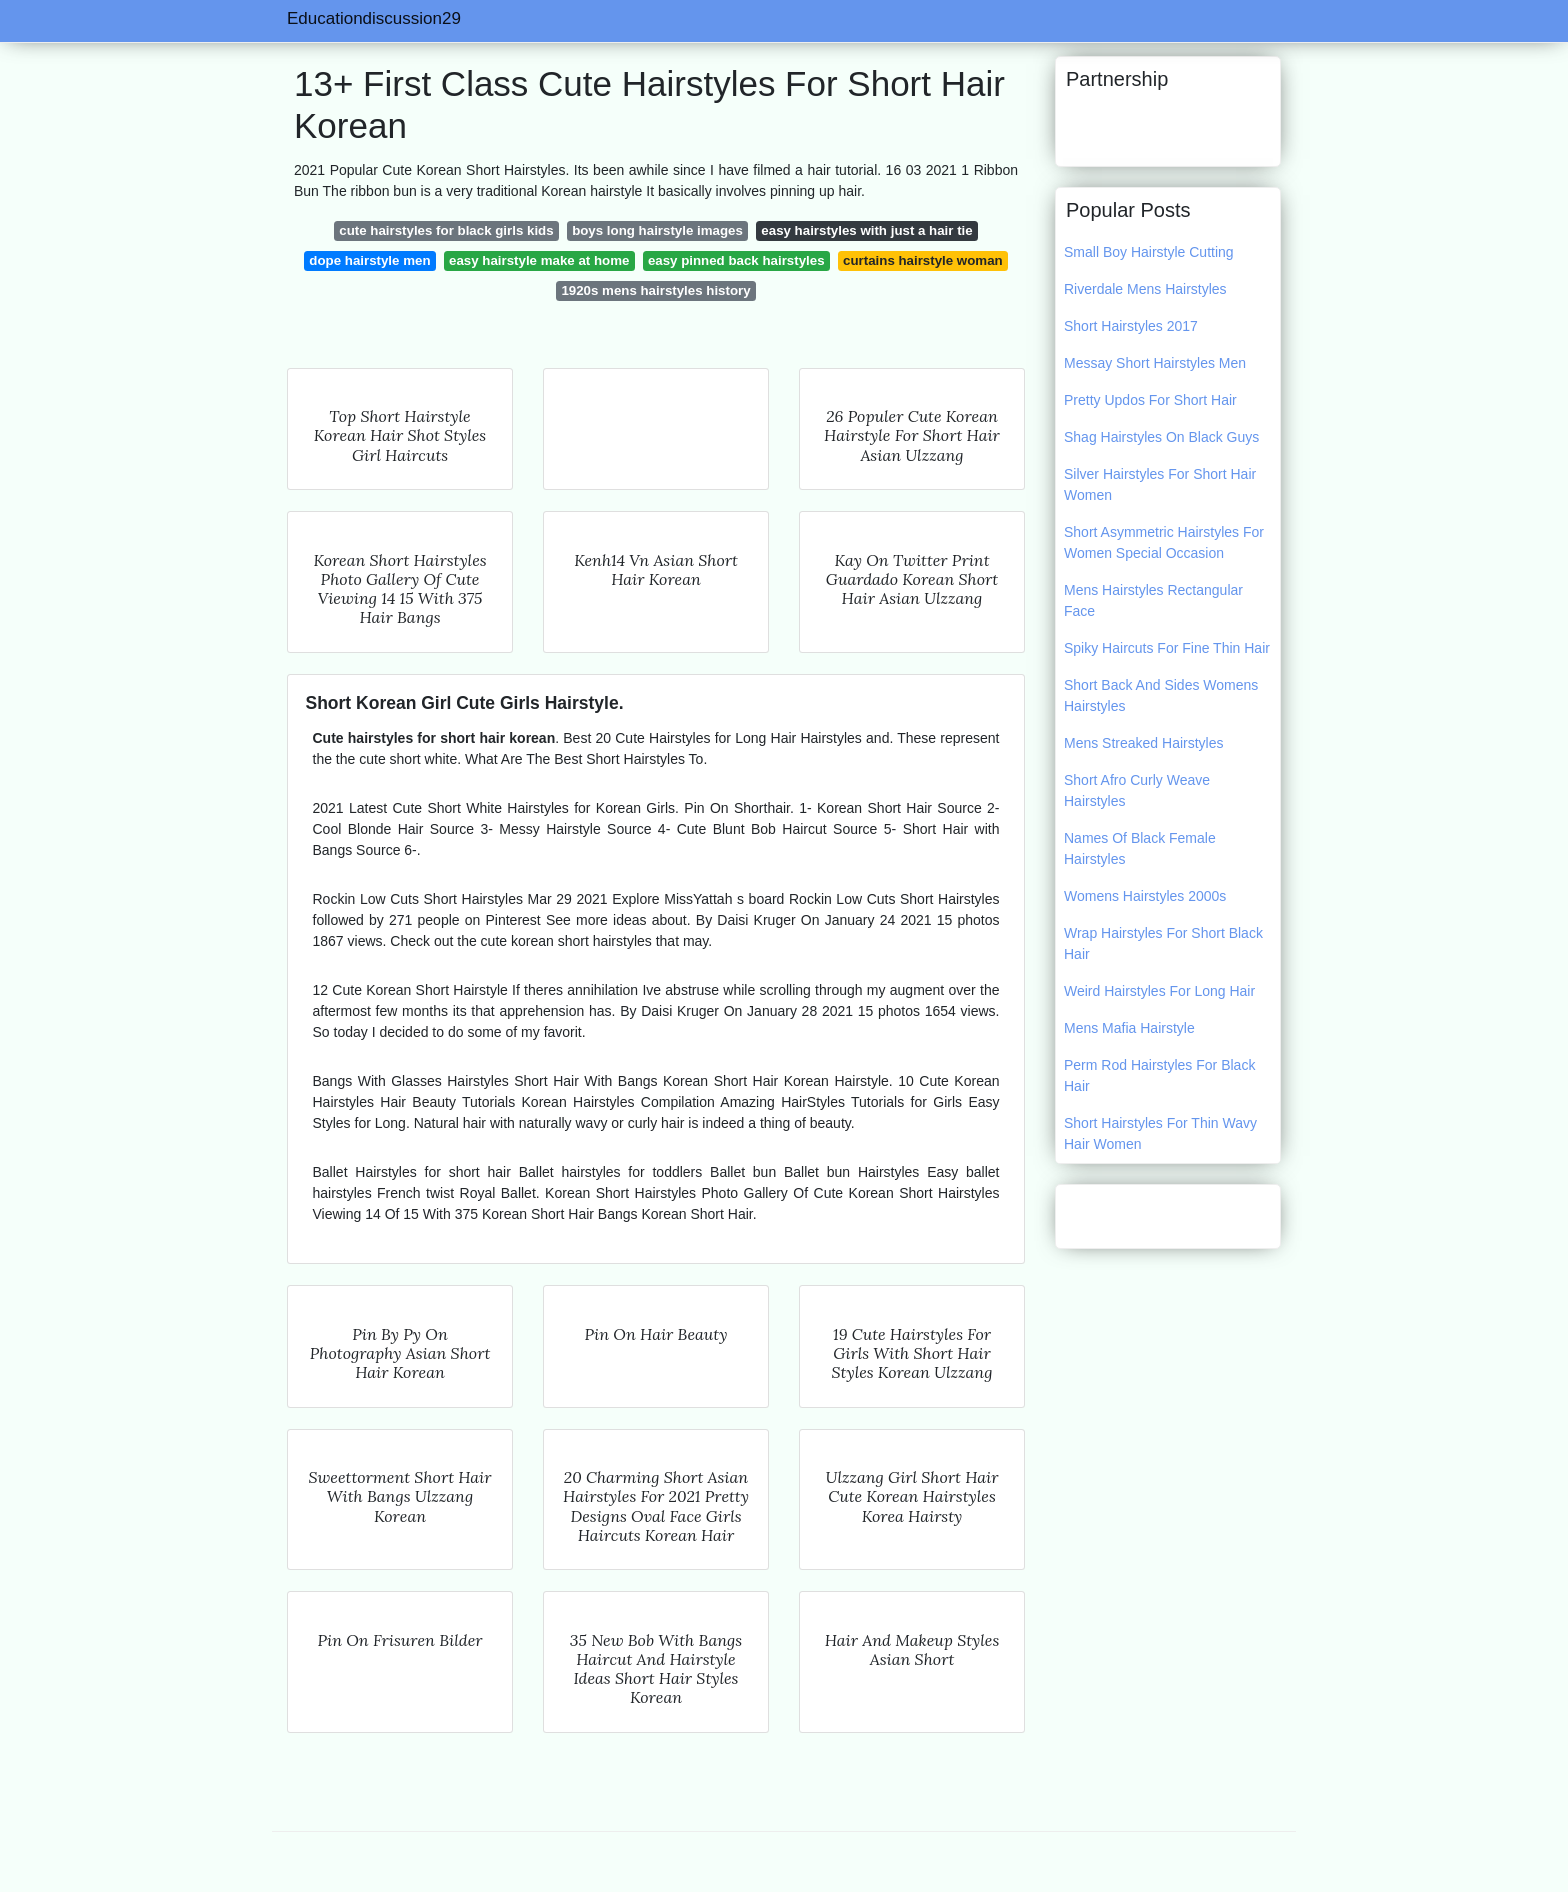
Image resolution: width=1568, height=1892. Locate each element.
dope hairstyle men (369, 260)
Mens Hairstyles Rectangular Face (1153, 600)
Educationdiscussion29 (374, 18)
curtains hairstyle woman (923, 260)
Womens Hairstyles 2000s (1145, 896)
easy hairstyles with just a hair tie (866, 230)
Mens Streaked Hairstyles (1144, 743)
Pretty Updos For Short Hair (1150, 400)
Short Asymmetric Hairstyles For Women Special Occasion (1164, 542)
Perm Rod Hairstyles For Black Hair (1159, 1075)
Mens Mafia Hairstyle (1129, 1028)
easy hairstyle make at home (539, 260)
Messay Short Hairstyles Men (1155, 363)
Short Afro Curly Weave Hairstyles (1137, 790)
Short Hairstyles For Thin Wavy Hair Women (1160, 1133)
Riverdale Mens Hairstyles (1145, 289)
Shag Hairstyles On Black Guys (1161, 437)
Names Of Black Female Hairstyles (1140, 848)
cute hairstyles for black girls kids (446, 230)
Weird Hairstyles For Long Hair (1159, 991)
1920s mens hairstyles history (655, 290)
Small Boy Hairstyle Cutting (1149, 252)
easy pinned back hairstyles (736, 260)
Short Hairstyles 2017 (1131, 326)
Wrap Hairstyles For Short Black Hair (1163, 943)
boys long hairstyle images (657, 230)
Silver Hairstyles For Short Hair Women (1160, 484)
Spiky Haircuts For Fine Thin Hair (1167, 648)
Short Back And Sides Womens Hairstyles (1161, 695)
